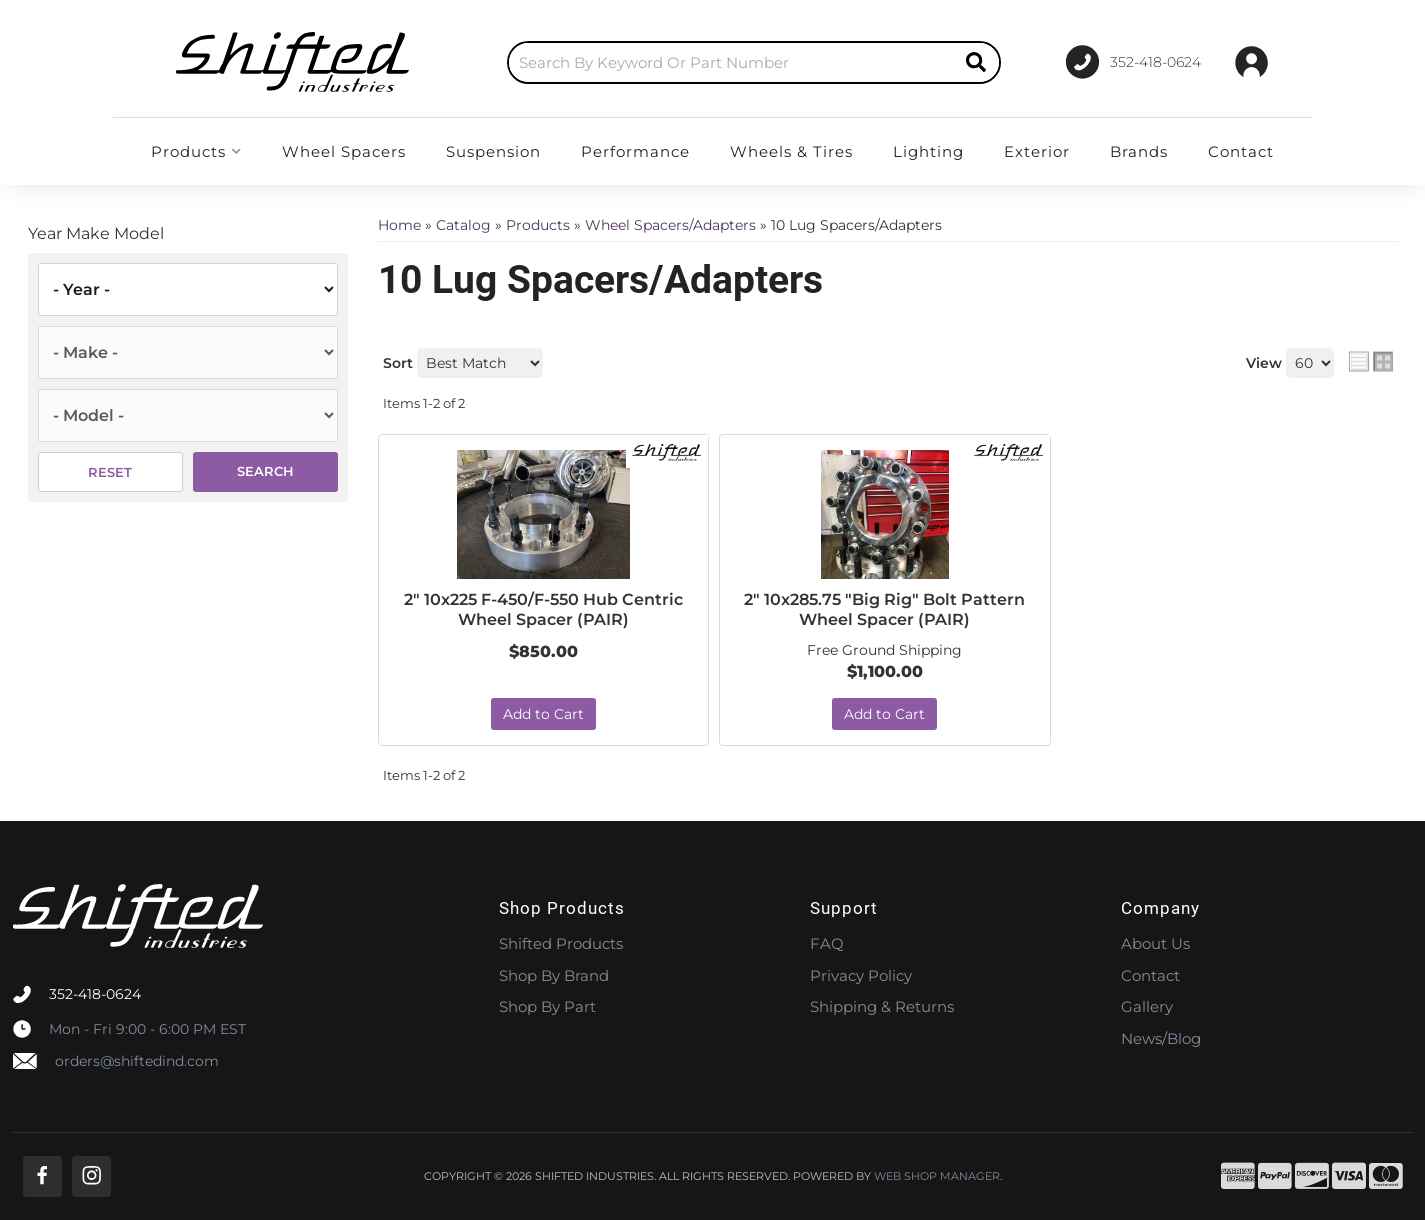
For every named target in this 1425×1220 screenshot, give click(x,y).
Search (265, 471)
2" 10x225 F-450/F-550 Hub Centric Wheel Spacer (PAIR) (543, 610)
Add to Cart (543, 714)
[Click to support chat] (1133, 62)
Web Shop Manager (937, 1176)
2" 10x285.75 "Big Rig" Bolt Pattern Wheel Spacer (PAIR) (884, 610)
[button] (754, 62)
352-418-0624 (95, 994)
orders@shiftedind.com (137, 1061)
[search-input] (731, 62)
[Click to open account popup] (1251, 62)
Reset (110, 472)
